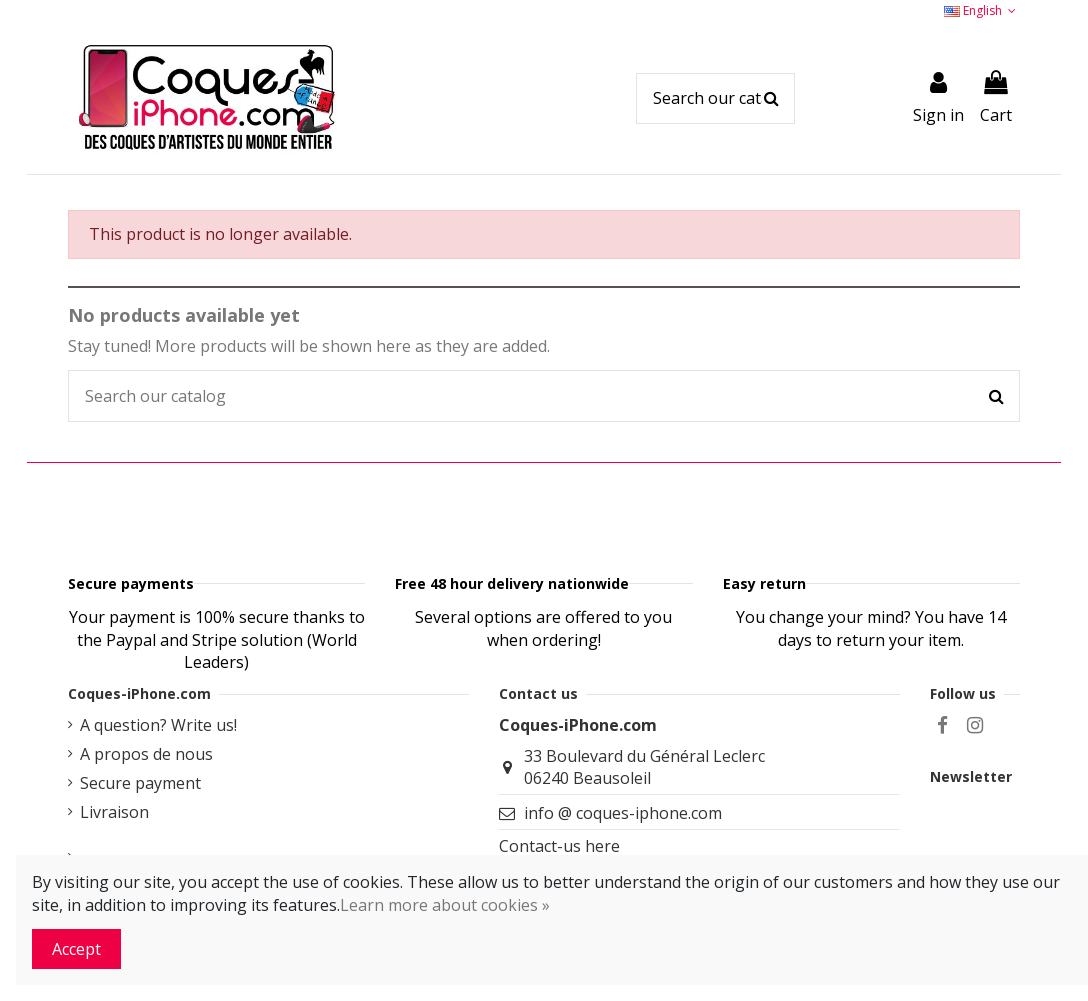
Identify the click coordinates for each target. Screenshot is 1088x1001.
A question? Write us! (158, 815)
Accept (76, 949)
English (982, 10)
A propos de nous (146, 844)
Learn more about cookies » (445, 905)
